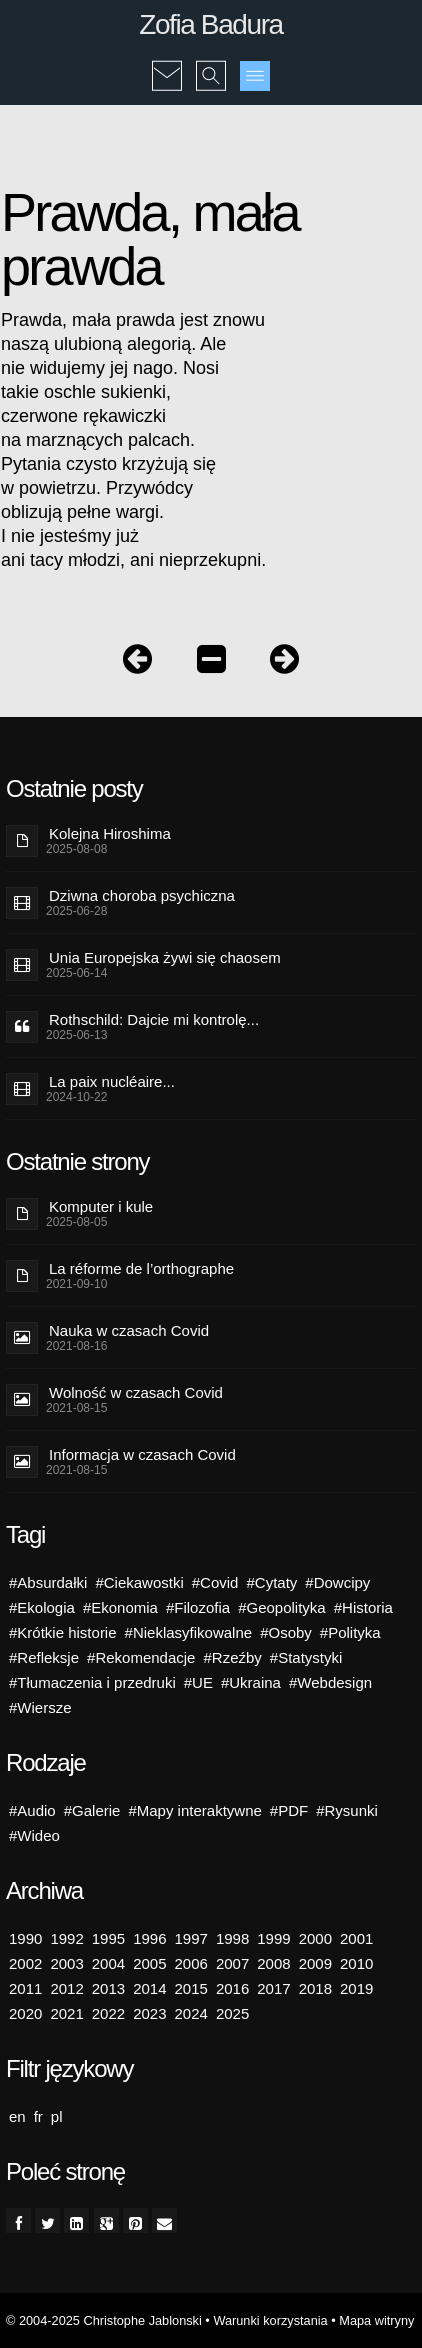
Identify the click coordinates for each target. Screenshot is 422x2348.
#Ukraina (251, 1682)
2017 (273, 1988)
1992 (66, 1938)
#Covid (215, 1582)
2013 (108, 1988)
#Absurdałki (48, 1582)
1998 (232, 1938)
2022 (108, 2013)
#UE (198, 1682)
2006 (191, 1963)
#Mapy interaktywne (194, 1810)
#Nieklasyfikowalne (189, 1632)
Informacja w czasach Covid (142, 1454)
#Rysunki (347, 1810)
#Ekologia (42, 1607)
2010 (356, 1963)
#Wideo (34, 1835)
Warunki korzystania (270, 2320)
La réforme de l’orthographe (141, 1268)
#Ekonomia (120, 1607)
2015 (191, 1988)
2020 (25, 2013)
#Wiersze (40, 1707)
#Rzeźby (232, 1657)
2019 (356, 1988)
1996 (149, 1938)
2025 (232, 2013)
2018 (315, 1988)
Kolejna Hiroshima (110, 833)
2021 (66, 2013)
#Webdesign (330, 1682)
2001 (356, 1938)
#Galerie (92, 1810)
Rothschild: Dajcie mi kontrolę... (154, 1019)
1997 (191, 1938)
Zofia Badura (211, 24)
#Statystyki (306, 1657)
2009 (315, 1963)
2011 (25, 1988)
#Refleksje (44, 1657)
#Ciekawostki (139, 1582)
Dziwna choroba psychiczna (142, 895)
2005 (149, 1963)
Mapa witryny (376, 2320)
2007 (232, 1963)
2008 (273, 1963)
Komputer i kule (101, 1206)
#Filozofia (198, 1607)
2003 (66, 1963)
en (17, 2116)
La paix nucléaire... (112, 1081)
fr (38, 2116)
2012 (66, 1988)
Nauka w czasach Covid (129, 1330)
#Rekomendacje (141, 1657)
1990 (25, 1938)
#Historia (363, 1607)
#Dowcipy (337, 1582)
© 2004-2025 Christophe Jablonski (104, 2320)
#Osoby (286, 1632)
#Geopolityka (282, 1607)
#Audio (32, 1810)
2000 (315, 1938)
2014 (149, 1988)
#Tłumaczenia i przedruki (92, 1682)
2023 (149, 2013)
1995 (108, 1938)
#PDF (289, 1810)
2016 (232, 1988)
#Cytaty (271, 1582)
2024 (191, 2013)
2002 (25, 1963)
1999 (273, 1938)
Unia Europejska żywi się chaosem (165, 957)
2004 (108, 1963)
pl (57, 2116)
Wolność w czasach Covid (136, 1392)
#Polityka (350, 1632)
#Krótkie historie (63, 1632)
